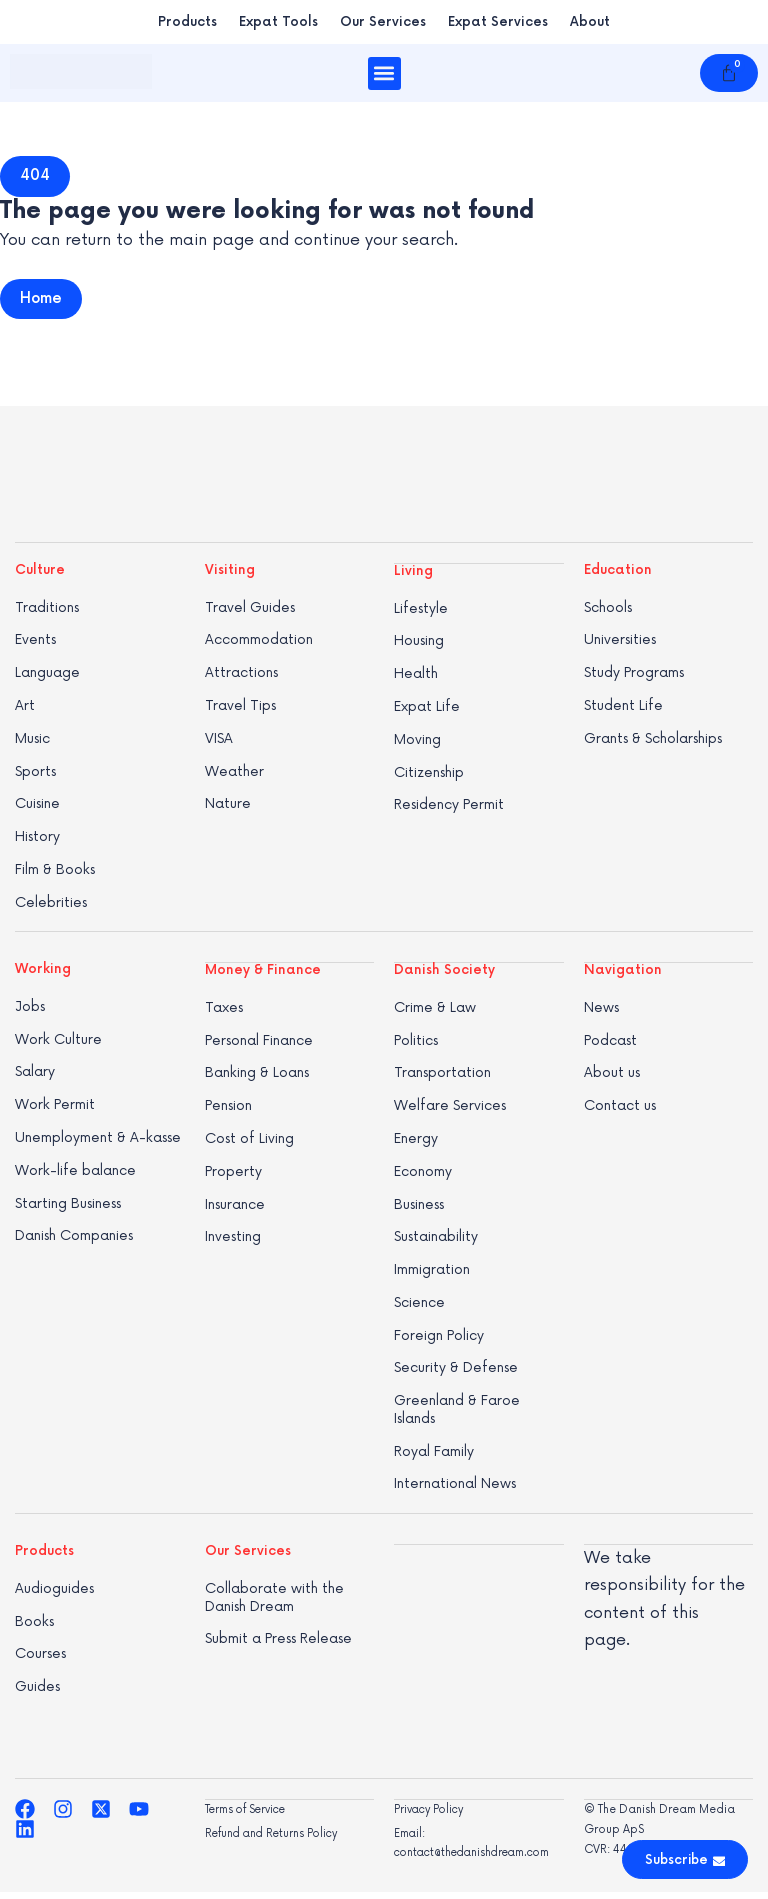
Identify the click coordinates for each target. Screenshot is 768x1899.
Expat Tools (278, 22)
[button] (384, 73)
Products (187, 22)
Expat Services (498, 22)
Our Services (383, 22)
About (590, 22)
